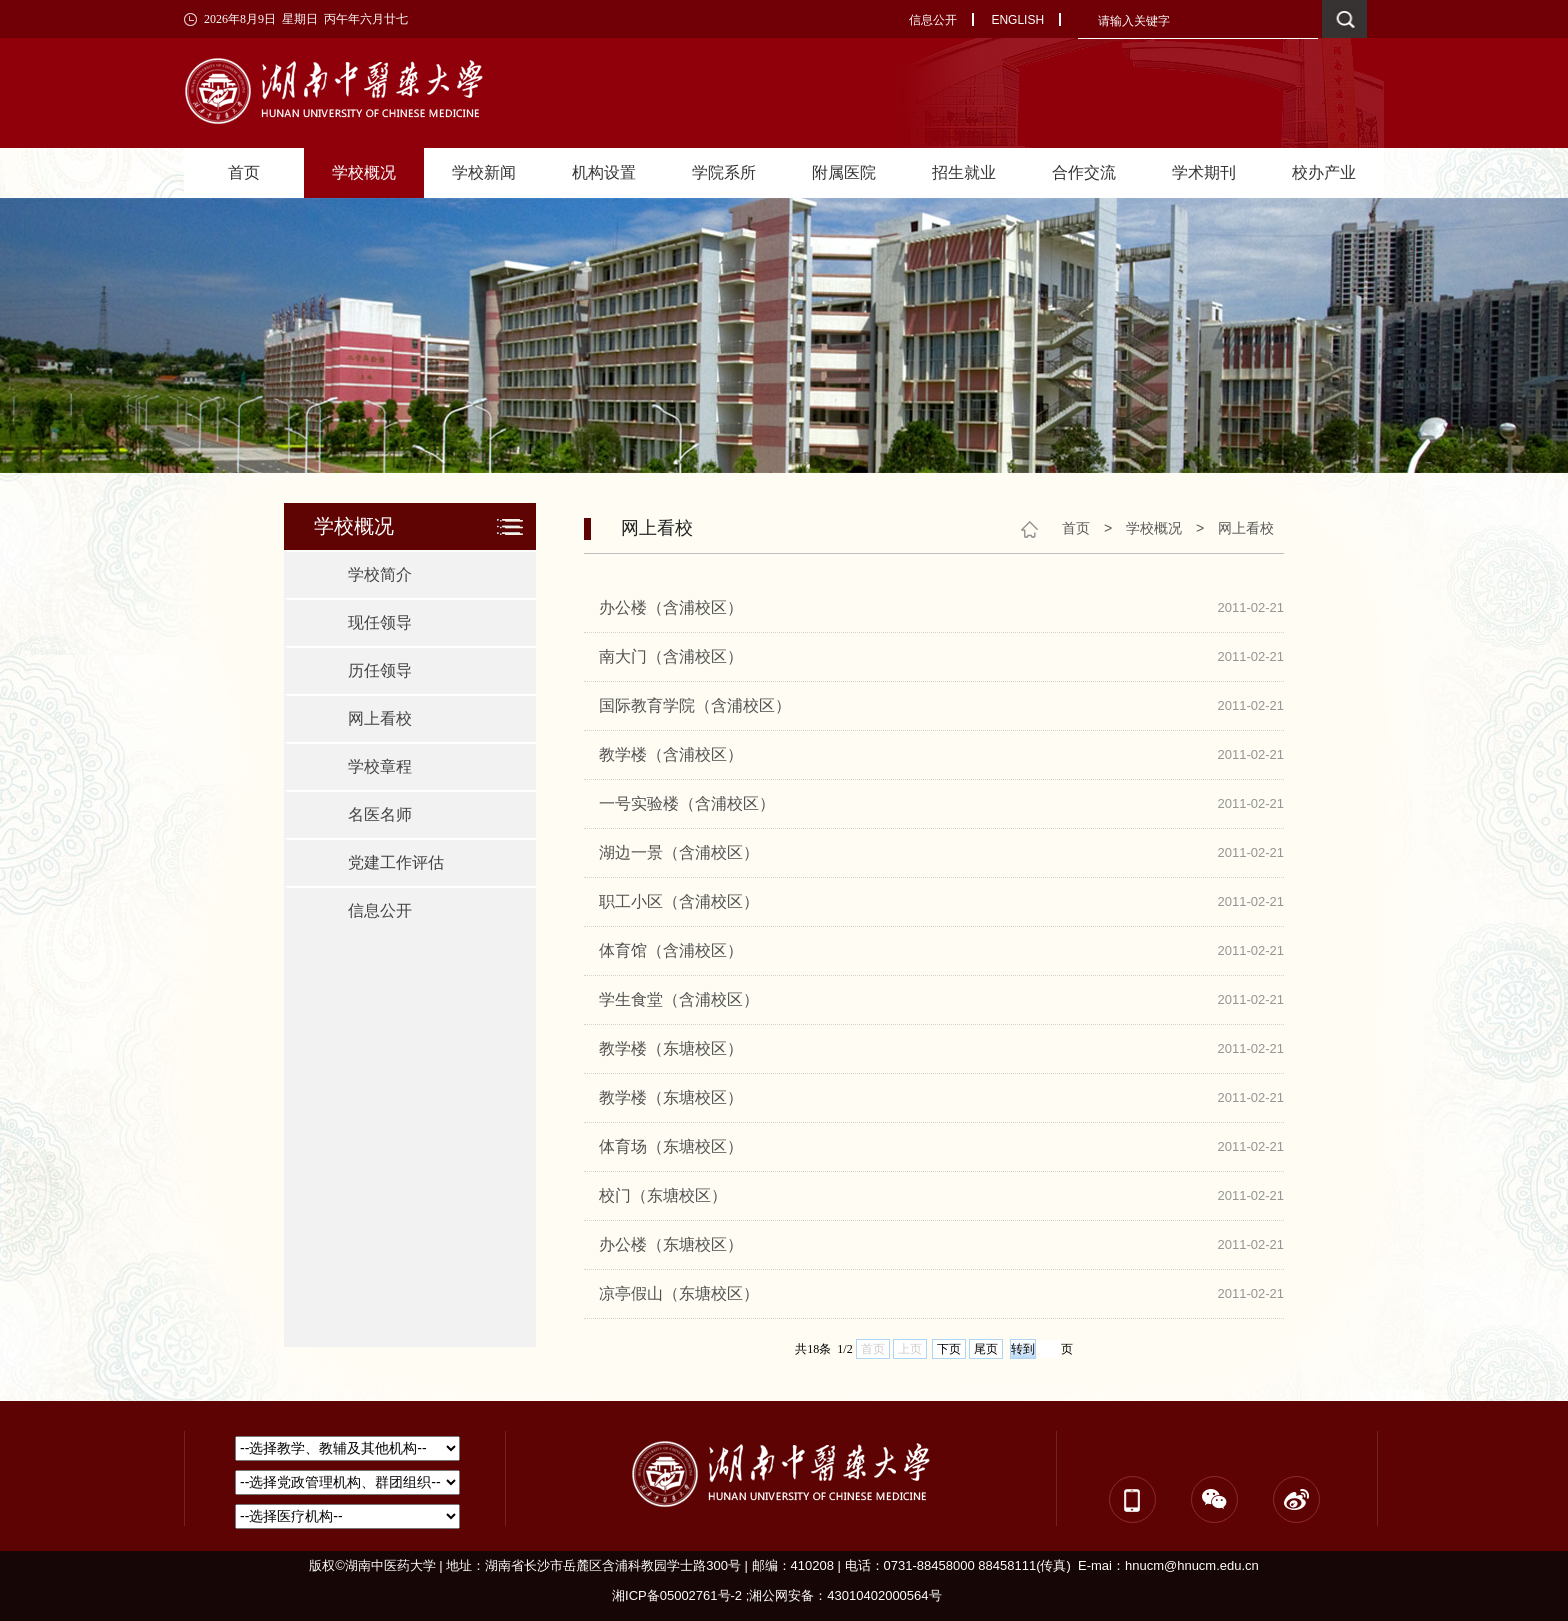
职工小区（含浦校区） (679, 901)
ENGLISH (1017, 20)
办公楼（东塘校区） (671, 1244)
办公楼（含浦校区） (671, 607)
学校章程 (380, 766)
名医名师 (380, 814)
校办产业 (1324, 172)
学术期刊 (1204, 172)
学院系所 (724, 172)
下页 (949, 1349)
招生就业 (964, 172)
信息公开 (933, 20)
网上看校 (380, 718)
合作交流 (1084, 172)
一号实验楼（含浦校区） (687, 803)
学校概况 (364, 172)
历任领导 (380, 670)
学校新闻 (484, 172)
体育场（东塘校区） (671, 1146)
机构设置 (604, 172)
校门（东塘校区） (663, 1195)
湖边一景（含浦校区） (679, 852)
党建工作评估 (396, 862)
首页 (244, 172)
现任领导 (380, 622)
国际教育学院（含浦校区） (695, 705)
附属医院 (844, 172)
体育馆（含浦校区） (671, 950)
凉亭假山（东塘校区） (679, 1293)
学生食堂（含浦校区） (679, 999)
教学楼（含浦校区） (671, 754)
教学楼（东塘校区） (671, 1048)
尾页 (986, 1349)
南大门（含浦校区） (671, 656)
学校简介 (380, 574)
